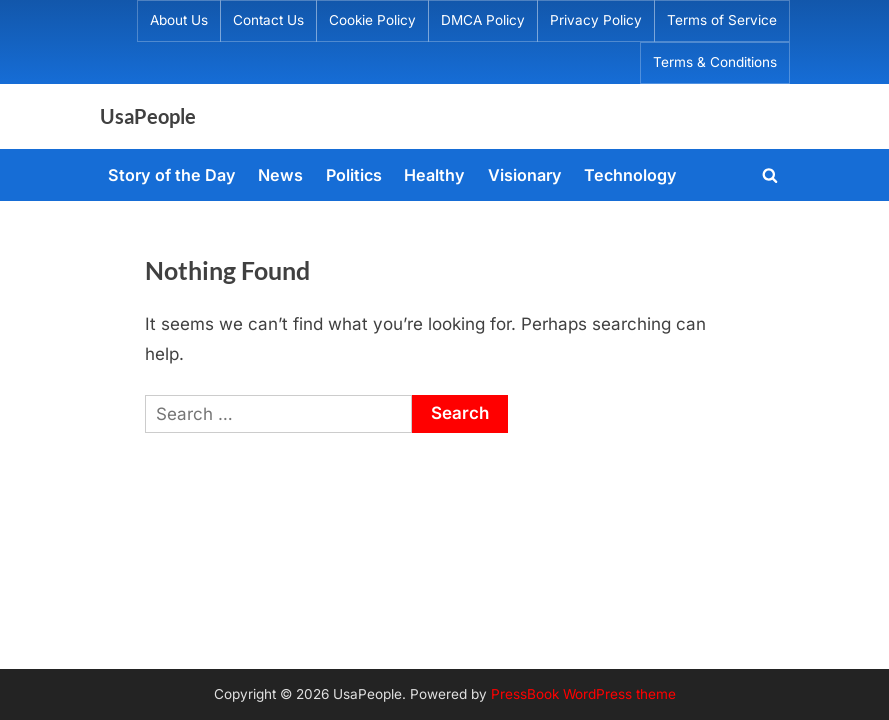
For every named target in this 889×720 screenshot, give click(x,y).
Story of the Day (172, 175)
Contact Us (268, 20)
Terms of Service (722, 20)
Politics (354, 175)
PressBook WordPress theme (583, 694)
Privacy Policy (596, 20)
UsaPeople (148, 116)
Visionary (525, 175)
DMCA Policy (483, 20)
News (280, 175)
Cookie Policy (372, 20)
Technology (630, 175)
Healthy (434, 175)
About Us (179, 20)
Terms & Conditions (715, 62)
